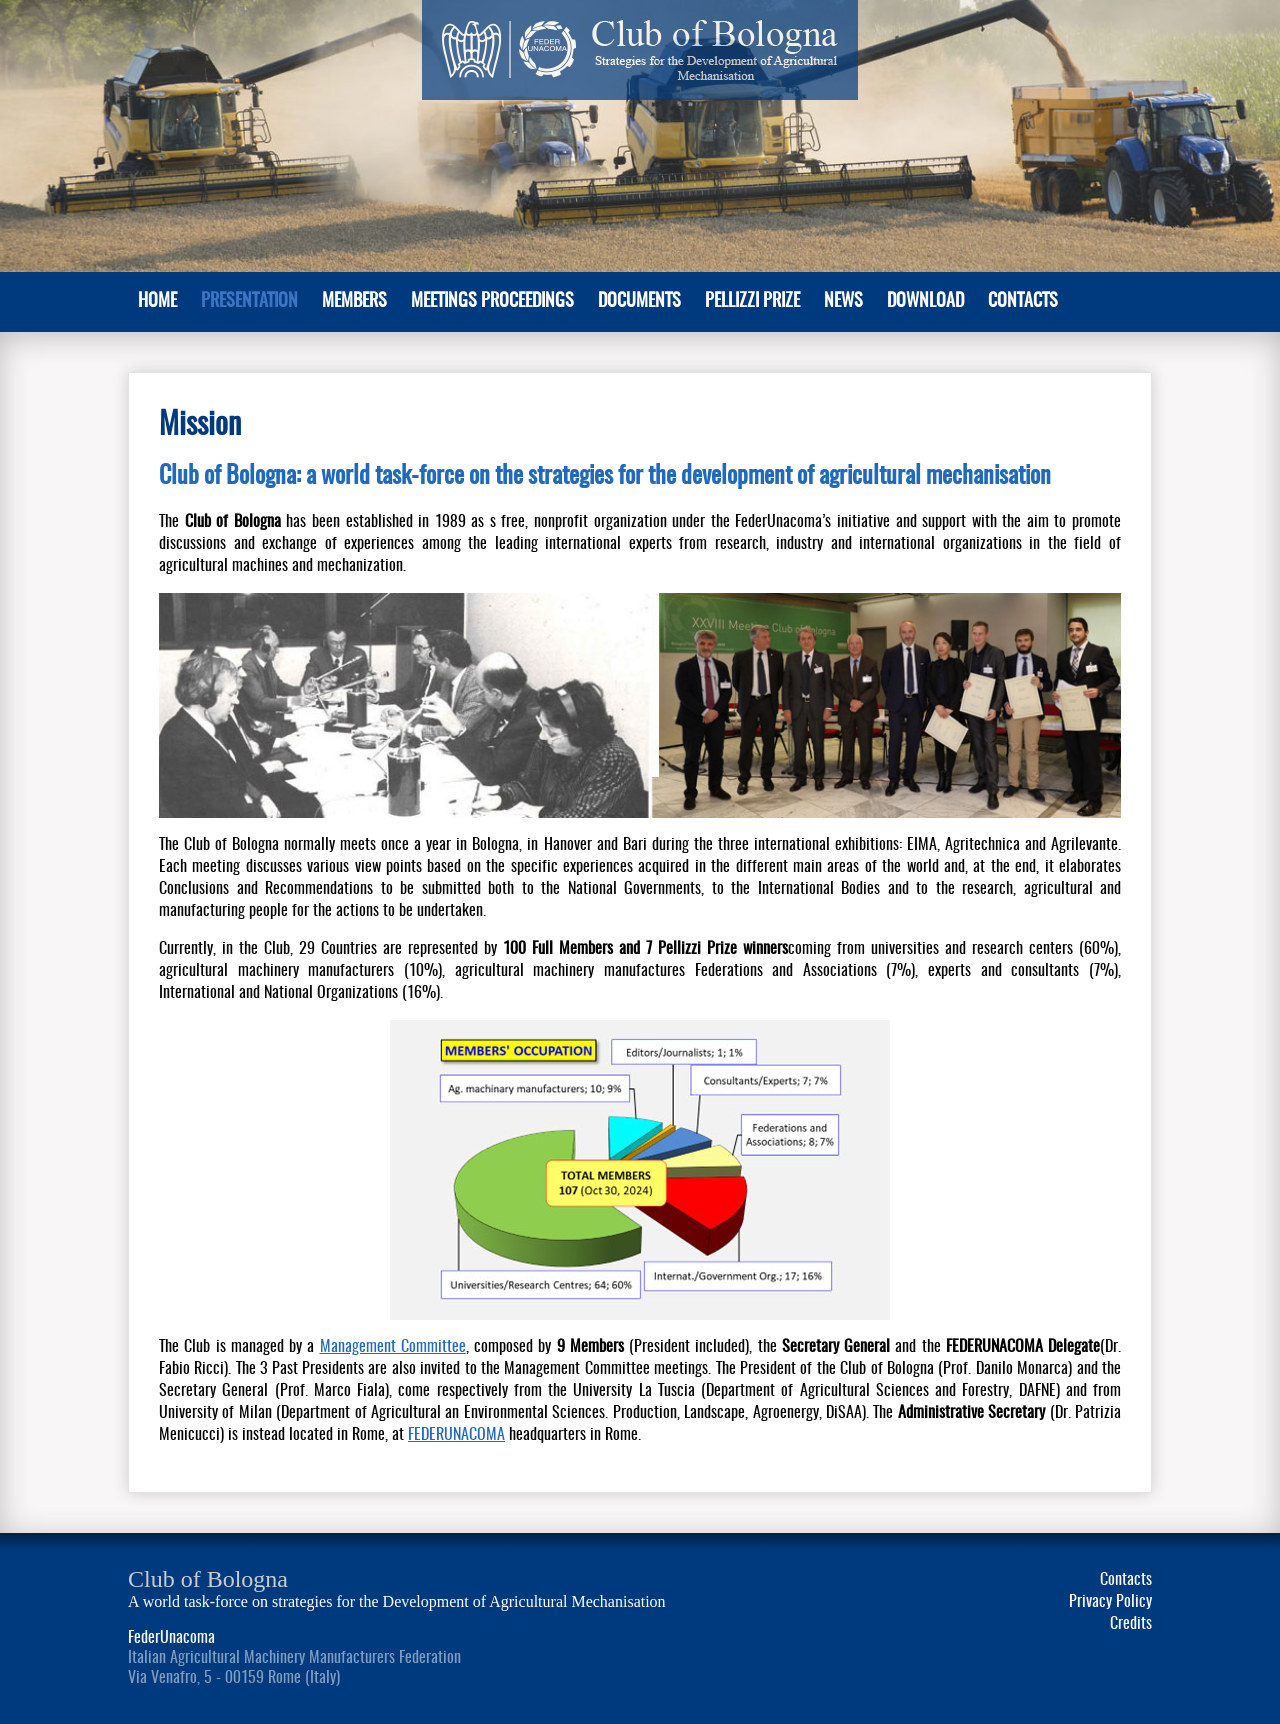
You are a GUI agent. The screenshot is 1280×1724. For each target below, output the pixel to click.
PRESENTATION (249, 302)
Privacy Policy (1110, 1602)
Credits (1131, 1624)
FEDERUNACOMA (456, 1435)
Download (925, 302)
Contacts (1023, 302)
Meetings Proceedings (492, 302)
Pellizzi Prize (752, 302)
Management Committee (393, 1347)
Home (157, 302)
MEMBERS (354, 302)
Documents (639, 302)
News (843, 302)
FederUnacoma (171, 1638)
